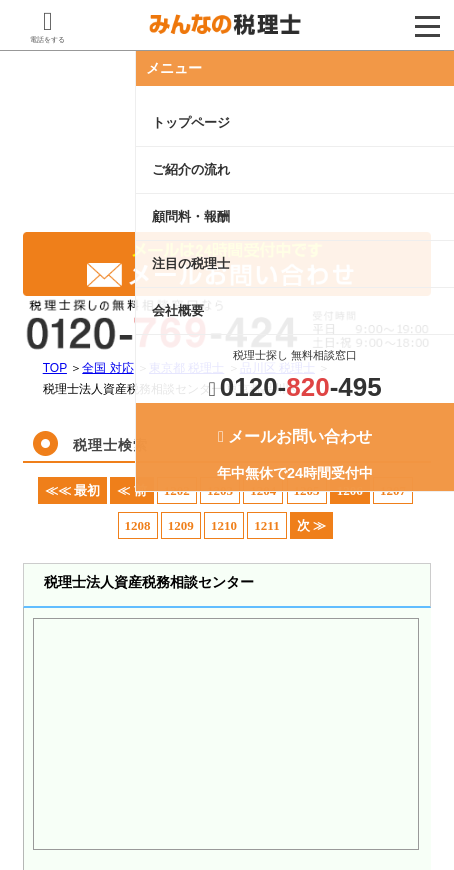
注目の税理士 (191, 263)
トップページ (191, 122)
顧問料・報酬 (191, 216)
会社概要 (178, 310)
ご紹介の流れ (191, 169)
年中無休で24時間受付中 (295, 454)
